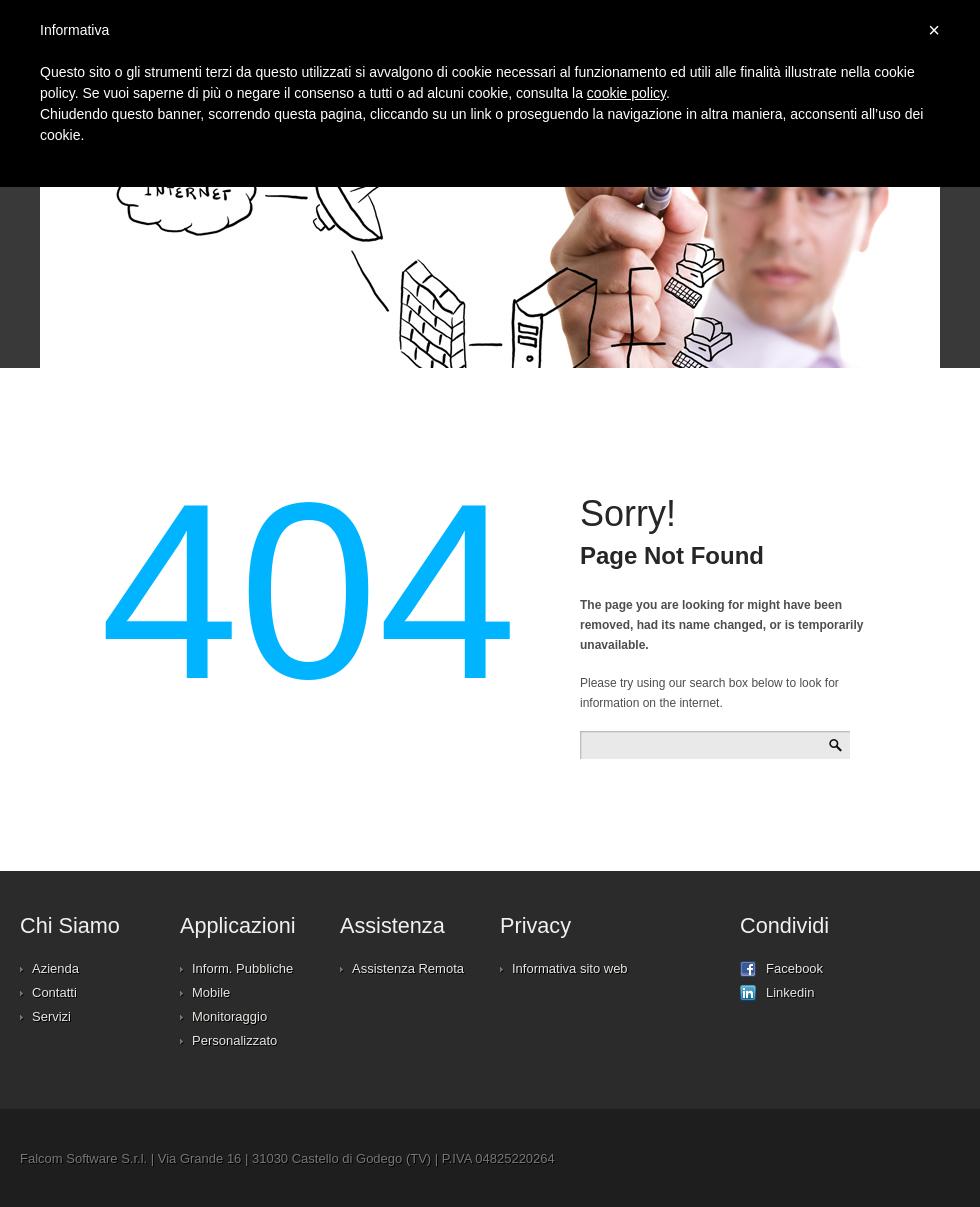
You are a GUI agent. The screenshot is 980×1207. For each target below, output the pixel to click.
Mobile (211, 992)
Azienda (55, 968)
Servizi (51, 1016)
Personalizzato (234, 1040)
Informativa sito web (570, 968)
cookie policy (626, 93)
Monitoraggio (229, 1016)
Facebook (781, 969)
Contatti (54, 992)
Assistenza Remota (408, 968)
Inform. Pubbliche (242, 968)
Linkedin (777, 993)
